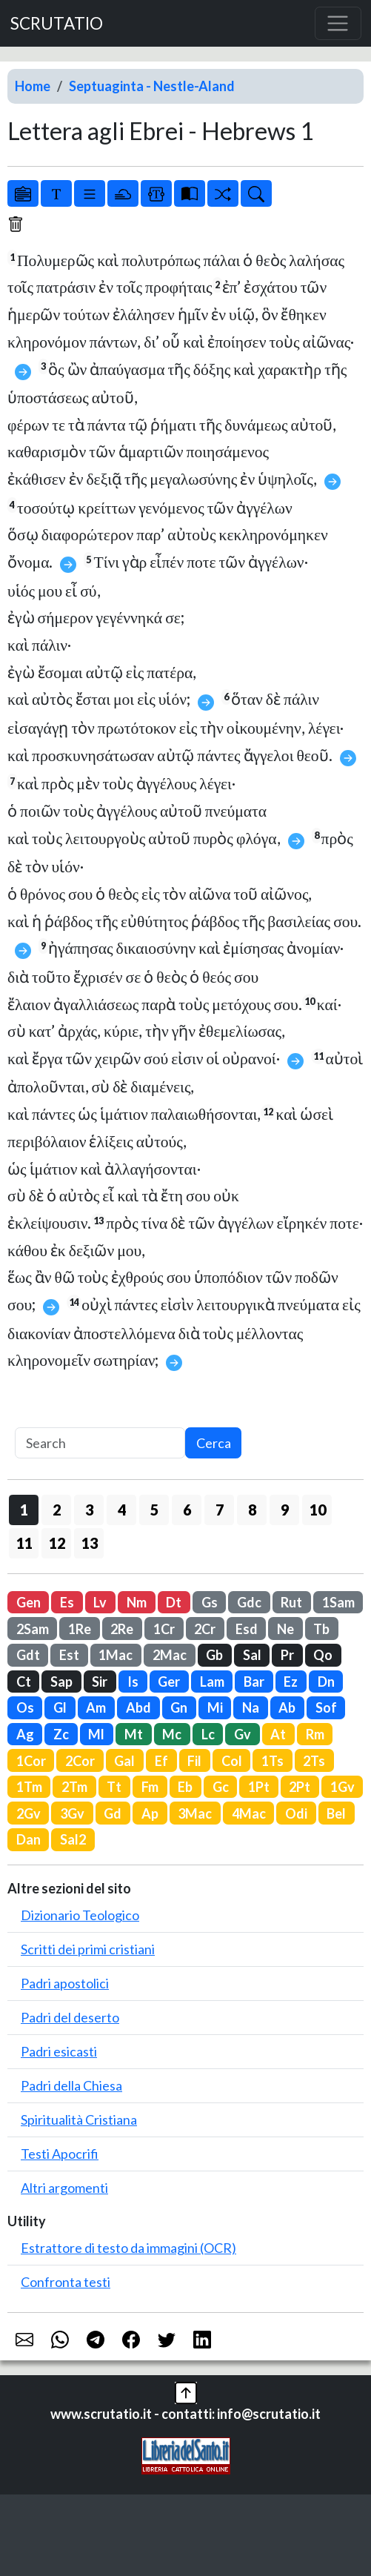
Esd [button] (246, 1629)
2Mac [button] (170, 1655)
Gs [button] (209, 1602)
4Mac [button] (249, 1813)
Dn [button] (326, 1681)
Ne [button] (285, 1629)
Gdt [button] (28, 1655)
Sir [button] (99, 1681)
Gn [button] (178, 1707)
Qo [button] (322, 1655)
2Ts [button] (314, 1761)
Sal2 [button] (73, 1839)
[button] (186, 2391)
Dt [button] (173, 1602)
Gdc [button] (249, 1602)
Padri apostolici (65, 1983)
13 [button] (89, 1543)
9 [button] (285, 1509)
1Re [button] (79, 1629)
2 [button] (57, 1509)
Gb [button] (214, 1655)
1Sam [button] (338, 1602)
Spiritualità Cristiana (79, 2119)
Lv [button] (100, 1602)
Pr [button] (287, 1655)
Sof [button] (326, 1707)
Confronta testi (65, 2282)
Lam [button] (212, 1681)
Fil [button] (194, 1761)
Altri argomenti (64, 2188)
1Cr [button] (164, 1629)
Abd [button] (138, 1707)
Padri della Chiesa (71, 2085)
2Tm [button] (74, 1787)
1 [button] (24, 1509)
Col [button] (231, 1761)
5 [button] (154, 1509)
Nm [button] (137, 1602)
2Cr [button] (204, 1629)
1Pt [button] (259, 1787)
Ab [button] (286, 1707)
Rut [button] (291, 1602)
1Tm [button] (29, 1787)
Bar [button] (254, 1681)
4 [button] (122, 1509)
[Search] (100, 1443)
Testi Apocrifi (59, 2153)
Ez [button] (291, 1681)
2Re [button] (121, 1629)
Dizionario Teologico (80, 1915)
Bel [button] (336, 1813)
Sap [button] (61, 1681)
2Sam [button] (32, 1629)
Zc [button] (61, 1734)
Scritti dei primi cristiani (88, 1949)
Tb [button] (321, 1629)
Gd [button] (112, 1813)
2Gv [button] (28, 1813)
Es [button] (67, 1602)
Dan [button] (28, 1839)
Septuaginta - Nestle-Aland (152, 86)
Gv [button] (242, 1734)
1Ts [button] (272, 1761)
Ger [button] (169, 1681)
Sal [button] (252, 1655)
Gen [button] (28, 1602)
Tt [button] (114, 1787)
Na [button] (250, 1707)
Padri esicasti (59, 2051)
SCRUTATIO (56, 23)
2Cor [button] (80, 1761)
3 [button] (89, 1509)
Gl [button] (60, 1707)
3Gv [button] (72, 1813)
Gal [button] (124, 1761)
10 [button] (318, 1509)
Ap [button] (149, 1813)
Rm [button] (315, 1734)
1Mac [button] (115, 1655)
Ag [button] (25, 1734)
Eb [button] (185, 1787)
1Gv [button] (342, 1787)
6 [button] (187, 1509)
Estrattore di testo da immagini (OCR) (128, 2248)
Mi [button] (215, 1707)
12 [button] (57, 1543)
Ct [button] (23, 1681)
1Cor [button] (31, 1761)
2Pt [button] (299, 1787)
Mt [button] (133, 1734)
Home (32, 86)
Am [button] (96, 1707)
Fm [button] (149, 1787)
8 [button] (252, 1509)
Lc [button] (208, 1734)
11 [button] (24, 1543)
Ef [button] (161, 1761)
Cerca (213, 1443)
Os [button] (25, 1707)
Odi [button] (296, 1813)
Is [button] (132, 1681)
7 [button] (219, 1509)
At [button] (278, 1734)
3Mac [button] (195, 1813)
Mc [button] (171, 1734)
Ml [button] (96, 1734)
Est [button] (69, 1655)
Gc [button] (221, 1787)
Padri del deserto (70, 2017)
